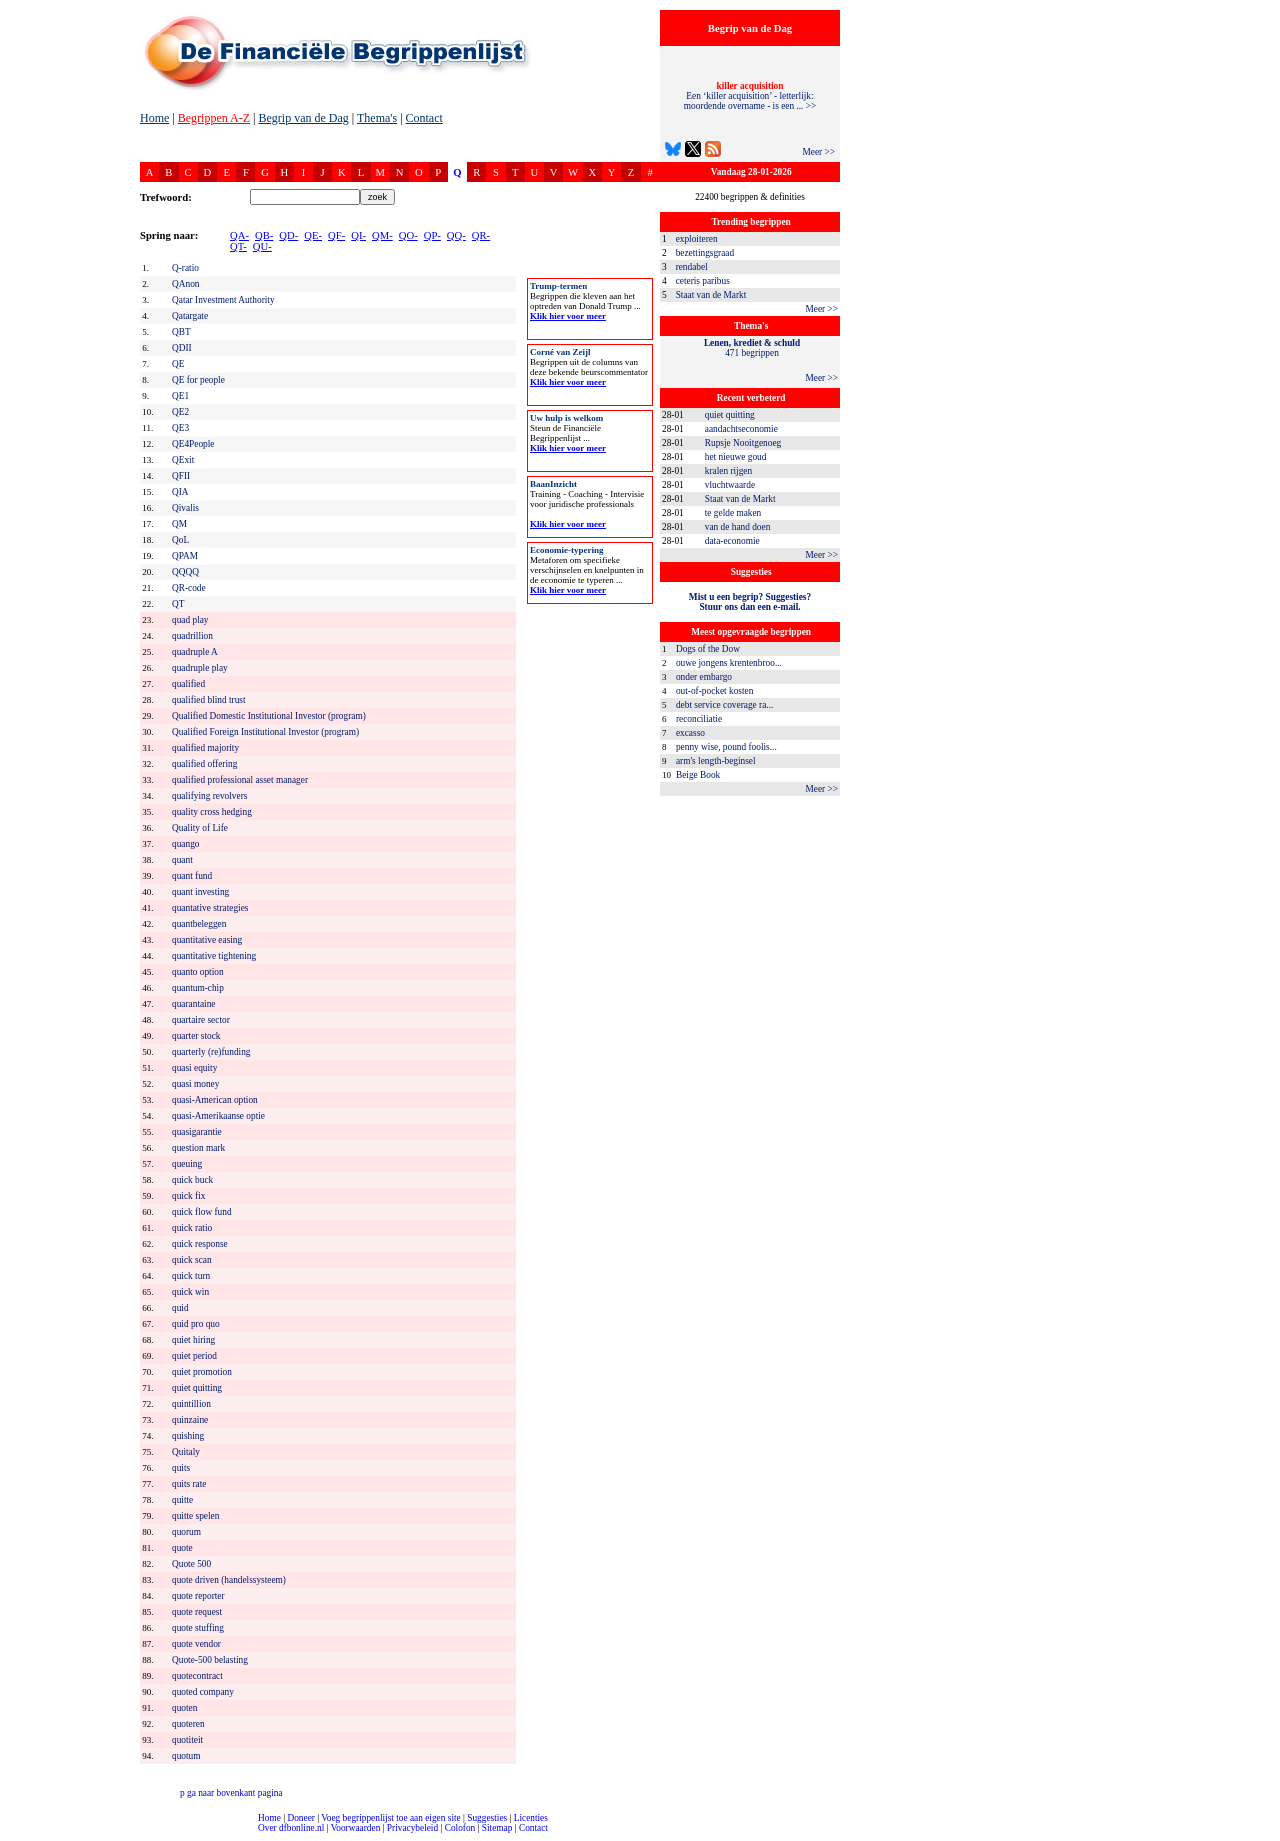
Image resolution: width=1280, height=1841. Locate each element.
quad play (190, 620)
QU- (262, 246)
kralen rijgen (728, 471)
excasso (690, 733)
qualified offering (204, 764)
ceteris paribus (703, 281)
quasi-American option (215, 1100)
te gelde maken (733, 513)
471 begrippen (752, 348)
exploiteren (697, 239)
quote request (197, 1612)
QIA (180, 492)
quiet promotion (202, 1372)
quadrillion (192, 636)
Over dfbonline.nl (291, 1828)
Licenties (531, 1818)
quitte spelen (195, 1516)
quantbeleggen (199, 924)
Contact (424, 118)
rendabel (692, 267)
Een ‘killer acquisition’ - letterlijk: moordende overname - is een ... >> (750, 96)
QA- (239, 235)
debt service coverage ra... (724, 705)
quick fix (188, 1196)
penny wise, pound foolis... (726, 747)
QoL (180, 540)
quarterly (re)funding (211, 1052)
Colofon (460, 1828)
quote (182, 1548)
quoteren (188, 1724)
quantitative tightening (214, 956)
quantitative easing (207, 940)
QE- (313, 235)
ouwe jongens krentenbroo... (729, 663)
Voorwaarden (356, 1828)
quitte (182, 1500)
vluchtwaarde (730, 485)
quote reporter (198, 1596)
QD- (288, 235)
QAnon (185, 284)
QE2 (180, 412)
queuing (187, 1164)
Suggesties (487, 1818)
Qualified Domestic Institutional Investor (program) (269, 716)
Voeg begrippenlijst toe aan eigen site (390, 1818)
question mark (198, 1148)
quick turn (191, 1276)
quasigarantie (197, 1132)
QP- (432, 235)
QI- (358, 235)
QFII (181, 476)
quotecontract (197, 1676)
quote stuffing (198, 1628)
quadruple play (200, 668)
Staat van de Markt (711, 295)
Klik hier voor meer (568, 316)
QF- (336, 235)
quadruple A (195, 652)
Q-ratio (185, 268)
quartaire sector (201, 1020)
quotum (186, 1756)
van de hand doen (738, 527)
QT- (238, 246)
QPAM (185, 556)
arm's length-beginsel (716, 761)
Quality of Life (200, 828)
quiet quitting (730, 415)
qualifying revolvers (209, 796)
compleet (10, 1835)
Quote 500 (191, 1564)
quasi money (195, 1084)
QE (178, 364)
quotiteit (187, 1740)
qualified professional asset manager (240, 780)
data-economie (732, 541)
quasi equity (194, 1068)
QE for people (198, 380)
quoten (184, 1708)
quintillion (191, 1404)
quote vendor (196, 1644)
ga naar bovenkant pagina (231, 1793)
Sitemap (497, 1828)
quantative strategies (210, 908)
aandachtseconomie (741, 429)
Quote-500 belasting (210, 1660)
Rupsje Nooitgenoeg (743, 443)
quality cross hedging (212, 812)
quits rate (189, 1484)
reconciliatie (699, 719)
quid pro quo (196, 1324)
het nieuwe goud (736, 457)
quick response (200, 1244)
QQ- (456, 235)
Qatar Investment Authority (223, 300)
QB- (264, 235)
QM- (382, 235)
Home (154, 118)
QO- (408, 235)
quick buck (192, 1180)
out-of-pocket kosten (714, 691)
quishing (188, 1436)
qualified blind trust (209, 700)
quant (182, 860)
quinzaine (190, 1420)
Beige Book (698, 775)
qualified (188, 684)
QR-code (189, 588)
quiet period (194, 1356)
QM (179, 524)
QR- (481, 235)
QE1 (180, 396)
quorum (186, 1532)
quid (180, 1308)
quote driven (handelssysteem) (229, 1580)
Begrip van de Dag (303, 118)
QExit (183, 460)
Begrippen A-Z (214, 118)
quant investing (200, 892)
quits (181, 1468)
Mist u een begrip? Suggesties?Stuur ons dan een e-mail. (750, 602)
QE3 (180, 428)
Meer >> (818, 152)
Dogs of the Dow (708, 649)
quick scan (192, 1260)
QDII (182, 348)
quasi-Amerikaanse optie (218, 1116)
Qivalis (185, 508)
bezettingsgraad (705, 253)
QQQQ (185, 572)
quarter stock (196, 1036)
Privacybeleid (412, 1828)
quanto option (198, 972)
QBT (181, 332)
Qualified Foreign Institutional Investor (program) (265, 732)
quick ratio (192, 1228)
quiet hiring (193, 1340)
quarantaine (194, 1004)
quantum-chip (198, 988)
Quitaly (186, 1452)
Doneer (300, 1818)
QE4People (193, 444)
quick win (190, 1292)
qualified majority (205, 748)
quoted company (203, 1692)
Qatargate (190, 316)
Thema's (377, 118)
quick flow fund (202, 1212)
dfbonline (1261, 1835)
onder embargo (704, 677)
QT (178, 604)
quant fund (192, 876)
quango (185, 844)
